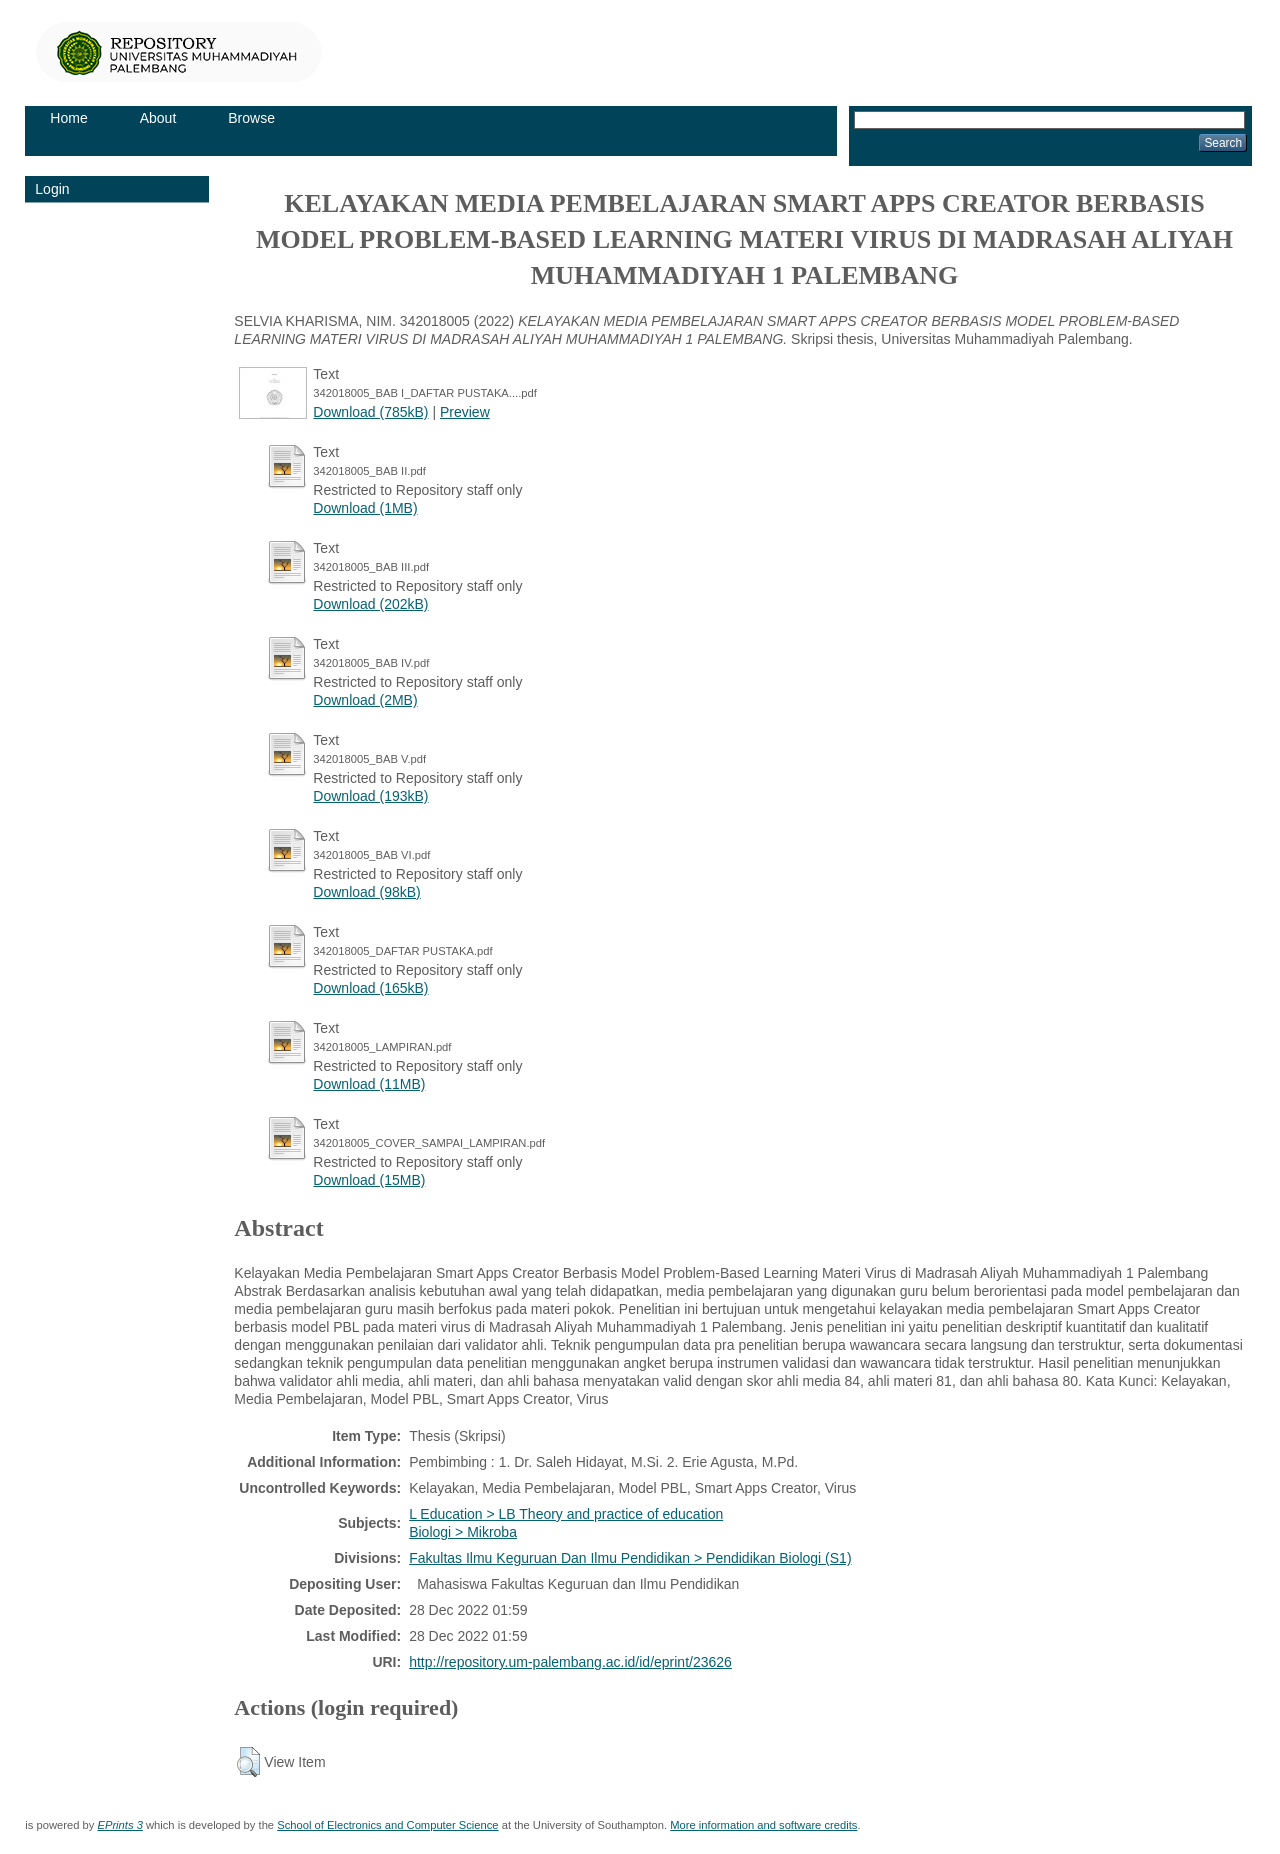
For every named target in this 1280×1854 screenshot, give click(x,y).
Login (52, 189)
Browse (251, 118)
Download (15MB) (369, 1180)
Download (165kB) (370, 988)
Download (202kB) (370, 604)
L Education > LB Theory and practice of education (566, 1514)
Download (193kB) (370, 796)
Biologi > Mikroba (463, 1532)
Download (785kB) (370, 412)
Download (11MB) (369, 1084)
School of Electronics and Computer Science (387, 1825)
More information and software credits (763, 1825)
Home (68, 118)
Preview (465, 412)
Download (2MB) (365, 700)
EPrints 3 (119, 1825)
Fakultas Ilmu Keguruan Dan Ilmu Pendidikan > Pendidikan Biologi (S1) (630, 1558)
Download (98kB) (366, 892)
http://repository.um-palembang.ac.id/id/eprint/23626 (570, 1662)
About (158, 118)
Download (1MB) (365, 508)
